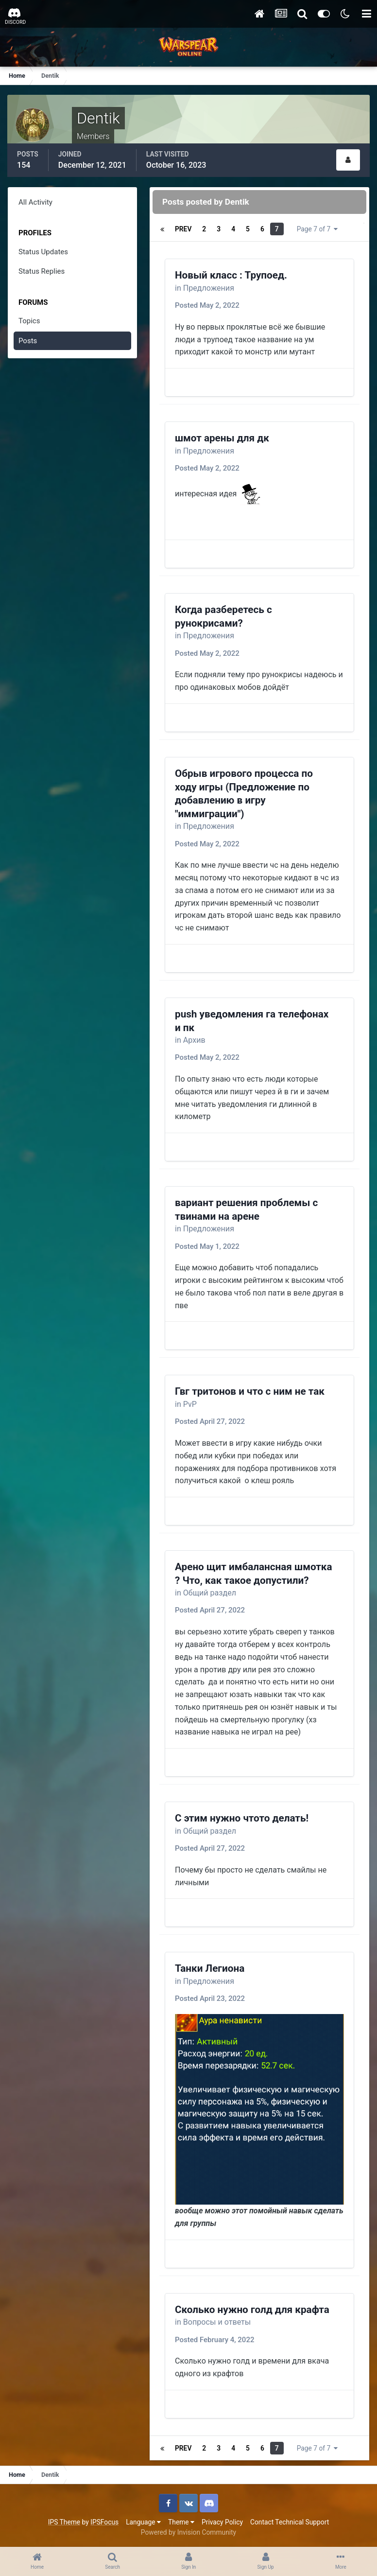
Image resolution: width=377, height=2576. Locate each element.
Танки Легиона (209, 1968)
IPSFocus (104, 2522)
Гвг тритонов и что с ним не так (250, 1391)
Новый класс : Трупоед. (231, 275)
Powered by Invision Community (188, 2532)
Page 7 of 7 (317, 229)
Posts (27, 340)
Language (143, 2522)
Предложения (208, 288)
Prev (183, 229)
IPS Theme (64, 2522)
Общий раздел (209, 1592)
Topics (29, 320)
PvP (190, 1404)
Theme (181, 2522)
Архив (194, 1040)
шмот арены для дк (222, 438)
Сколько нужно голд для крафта (252, 2309)
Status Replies (41, 271)
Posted (207, 305)
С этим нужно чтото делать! (241, 1818)
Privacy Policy (222, 2522)
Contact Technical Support (289, 2522)
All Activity (35, 202)
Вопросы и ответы (217, 2322)
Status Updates (43, 251)
